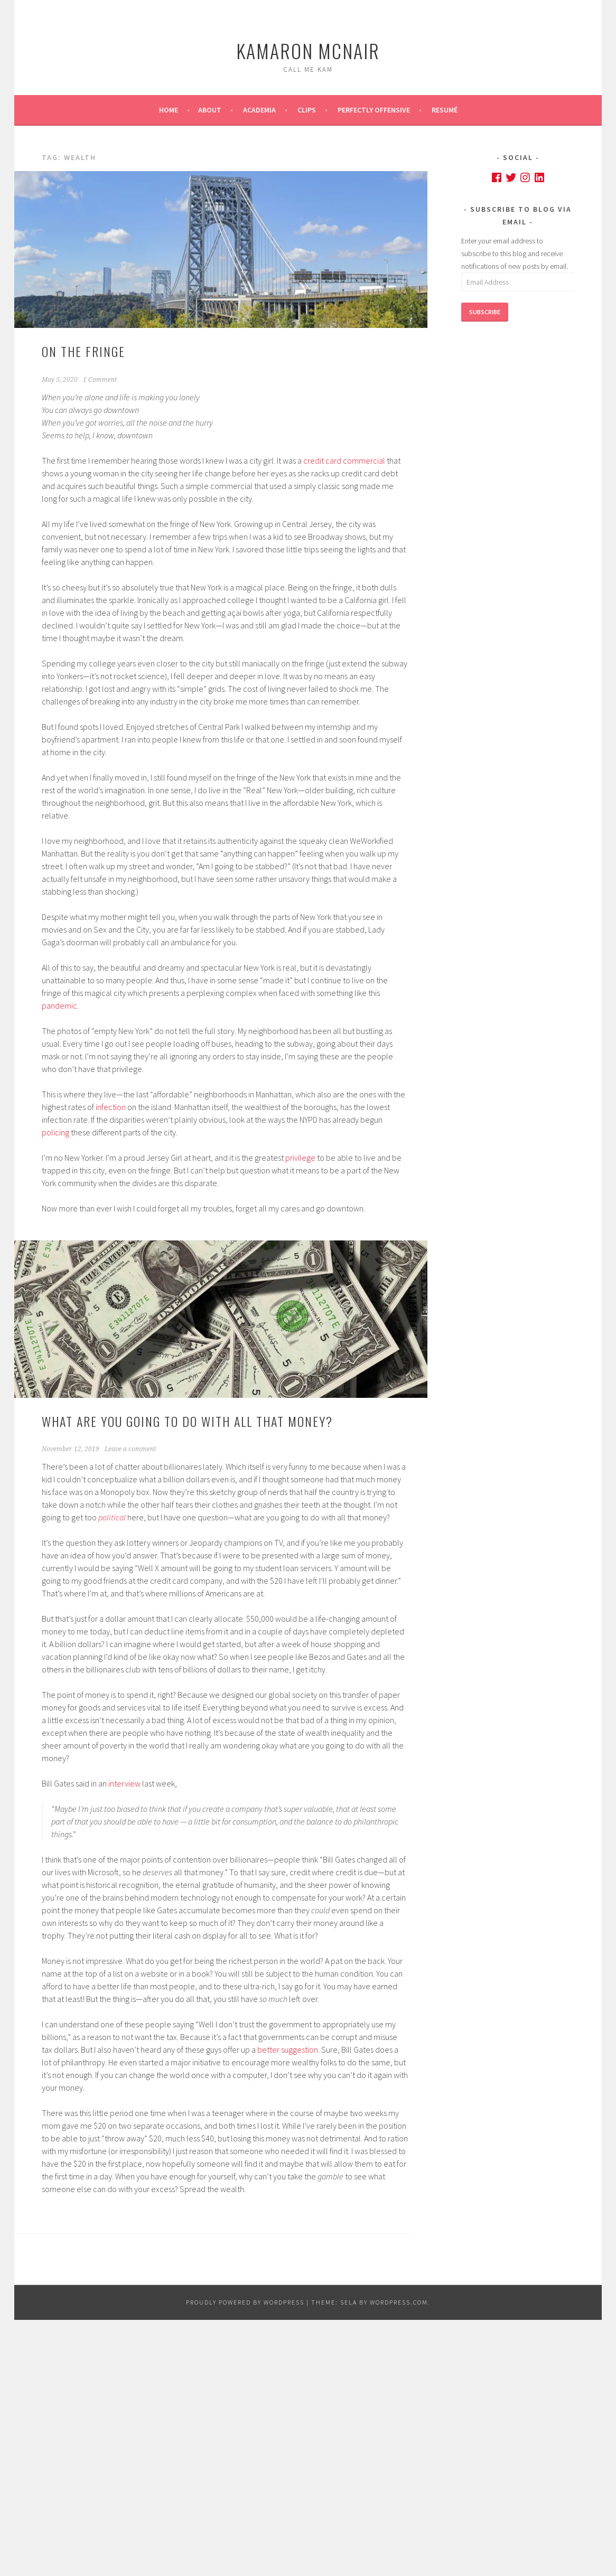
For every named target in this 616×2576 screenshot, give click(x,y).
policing (55, 1132)
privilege (300, 1157)
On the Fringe (83, 351)
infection (111, 1107)
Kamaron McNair (308, 50)
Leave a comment (130, 1449)
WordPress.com (399, 2302)
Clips (306, 110)
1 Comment (100, 379)
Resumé (445, 110)
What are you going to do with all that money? (187, 1421)
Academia (259, 110)
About (209, 110)
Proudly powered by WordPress (245, 2302)
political (112, 1517)
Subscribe (484, 312)
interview (124, 1783)
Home (168, 110)
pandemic (59, 1005)
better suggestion (287, 2049)
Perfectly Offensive (374, 110)
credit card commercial (344, 460)
